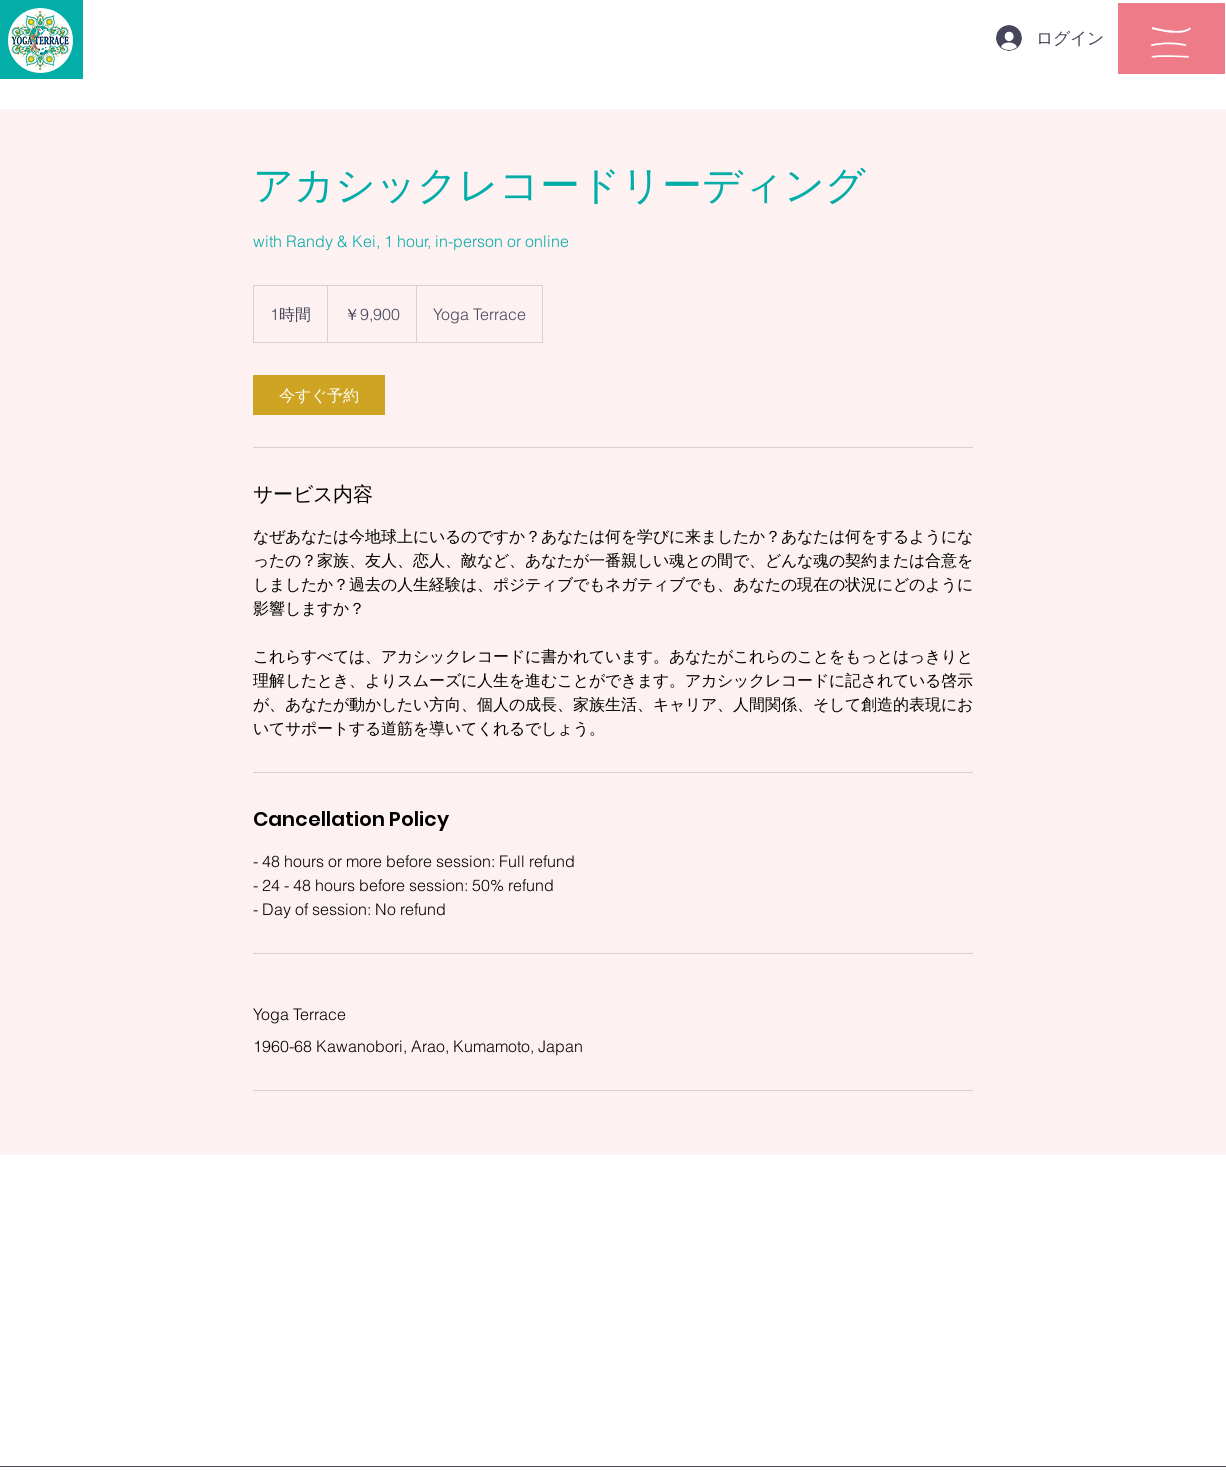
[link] (319, 395)
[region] (1171, 38)
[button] (1171, 42)
